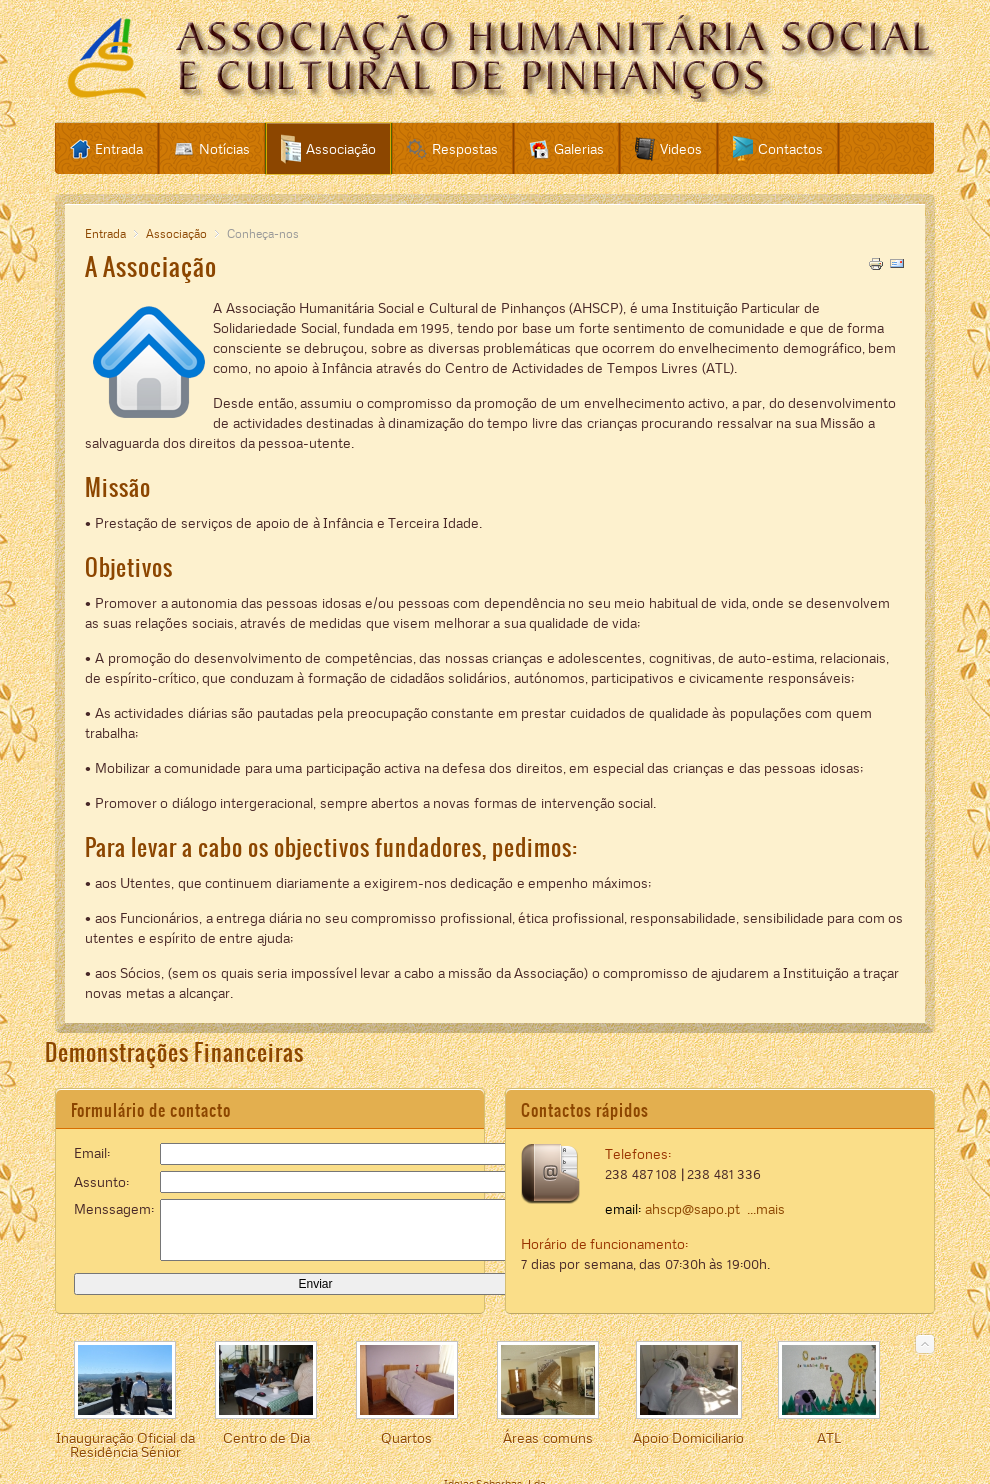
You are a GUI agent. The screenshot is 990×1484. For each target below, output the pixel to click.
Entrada (105, 233)
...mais (766, 1209)
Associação (176, 233)
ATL (829, 1438)
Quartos (406, 1438)
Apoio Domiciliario (689, 1438)
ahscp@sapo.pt (692, 1209)
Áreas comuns (548, 1438)
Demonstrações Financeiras (174, 1052)
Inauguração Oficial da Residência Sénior (125, 1445)
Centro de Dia (266, 1438)
